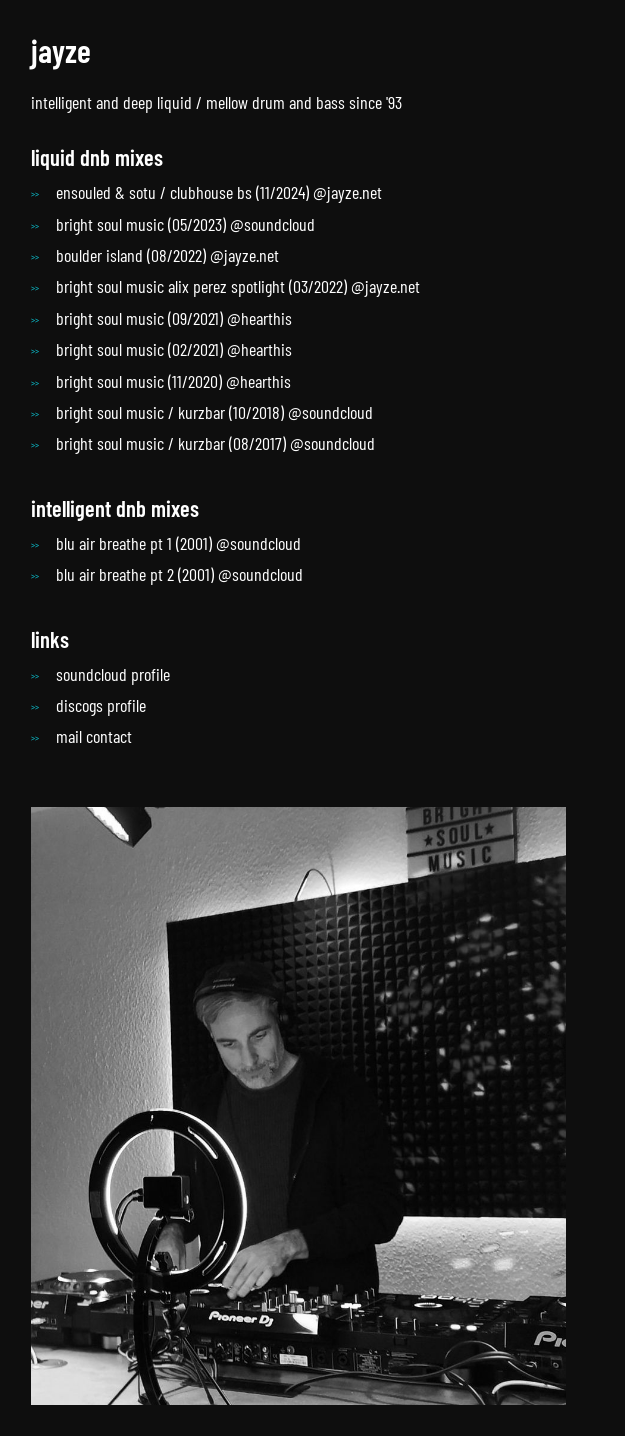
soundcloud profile (113, 674)
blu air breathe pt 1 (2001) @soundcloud (178, 543)
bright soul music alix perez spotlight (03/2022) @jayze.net (238, 286)
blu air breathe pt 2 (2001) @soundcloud (179, 574)
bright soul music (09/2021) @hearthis (174, 318)
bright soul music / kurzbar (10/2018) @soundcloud (214, 412)
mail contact (94, 736)
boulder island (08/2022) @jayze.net (167, 255)
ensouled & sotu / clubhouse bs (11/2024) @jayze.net (219, 192)
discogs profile (101, 705)
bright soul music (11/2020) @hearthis (173, 381)
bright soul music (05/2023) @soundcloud (185, 224)
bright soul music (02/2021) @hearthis (174, 349)
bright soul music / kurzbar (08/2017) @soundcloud (215, 443)
